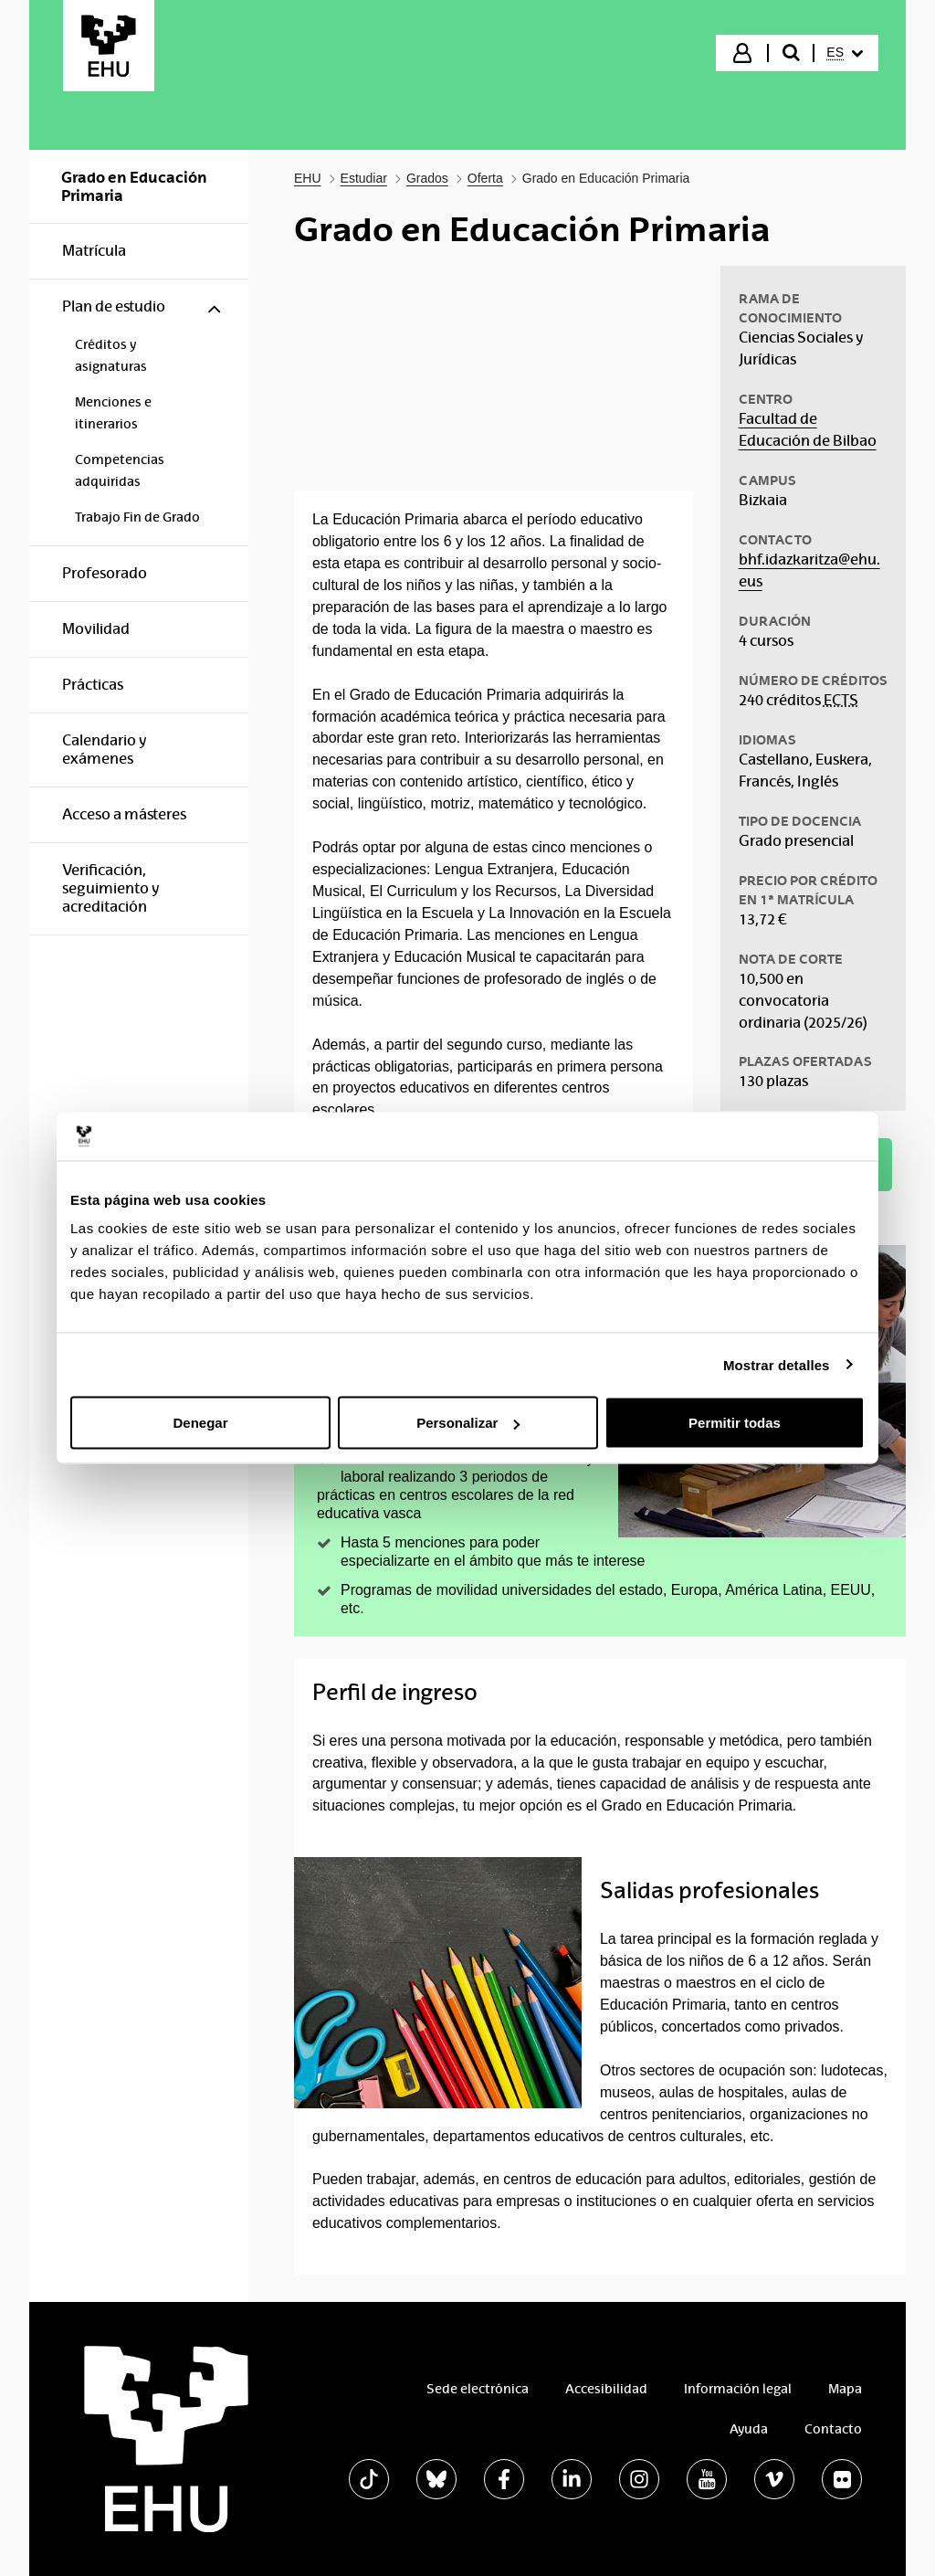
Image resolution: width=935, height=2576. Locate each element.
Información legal (738, 2388)
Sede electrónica (477, 2388)
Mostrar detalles (776, 1364)
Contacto (833, 2429)
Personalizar (468, 1423)
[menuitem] (844, 53)
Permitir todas (734, 1423)
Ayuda (749, 2429)
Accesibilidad (606, 2388)
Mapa (845, 2388)
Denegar (200, 1423)
